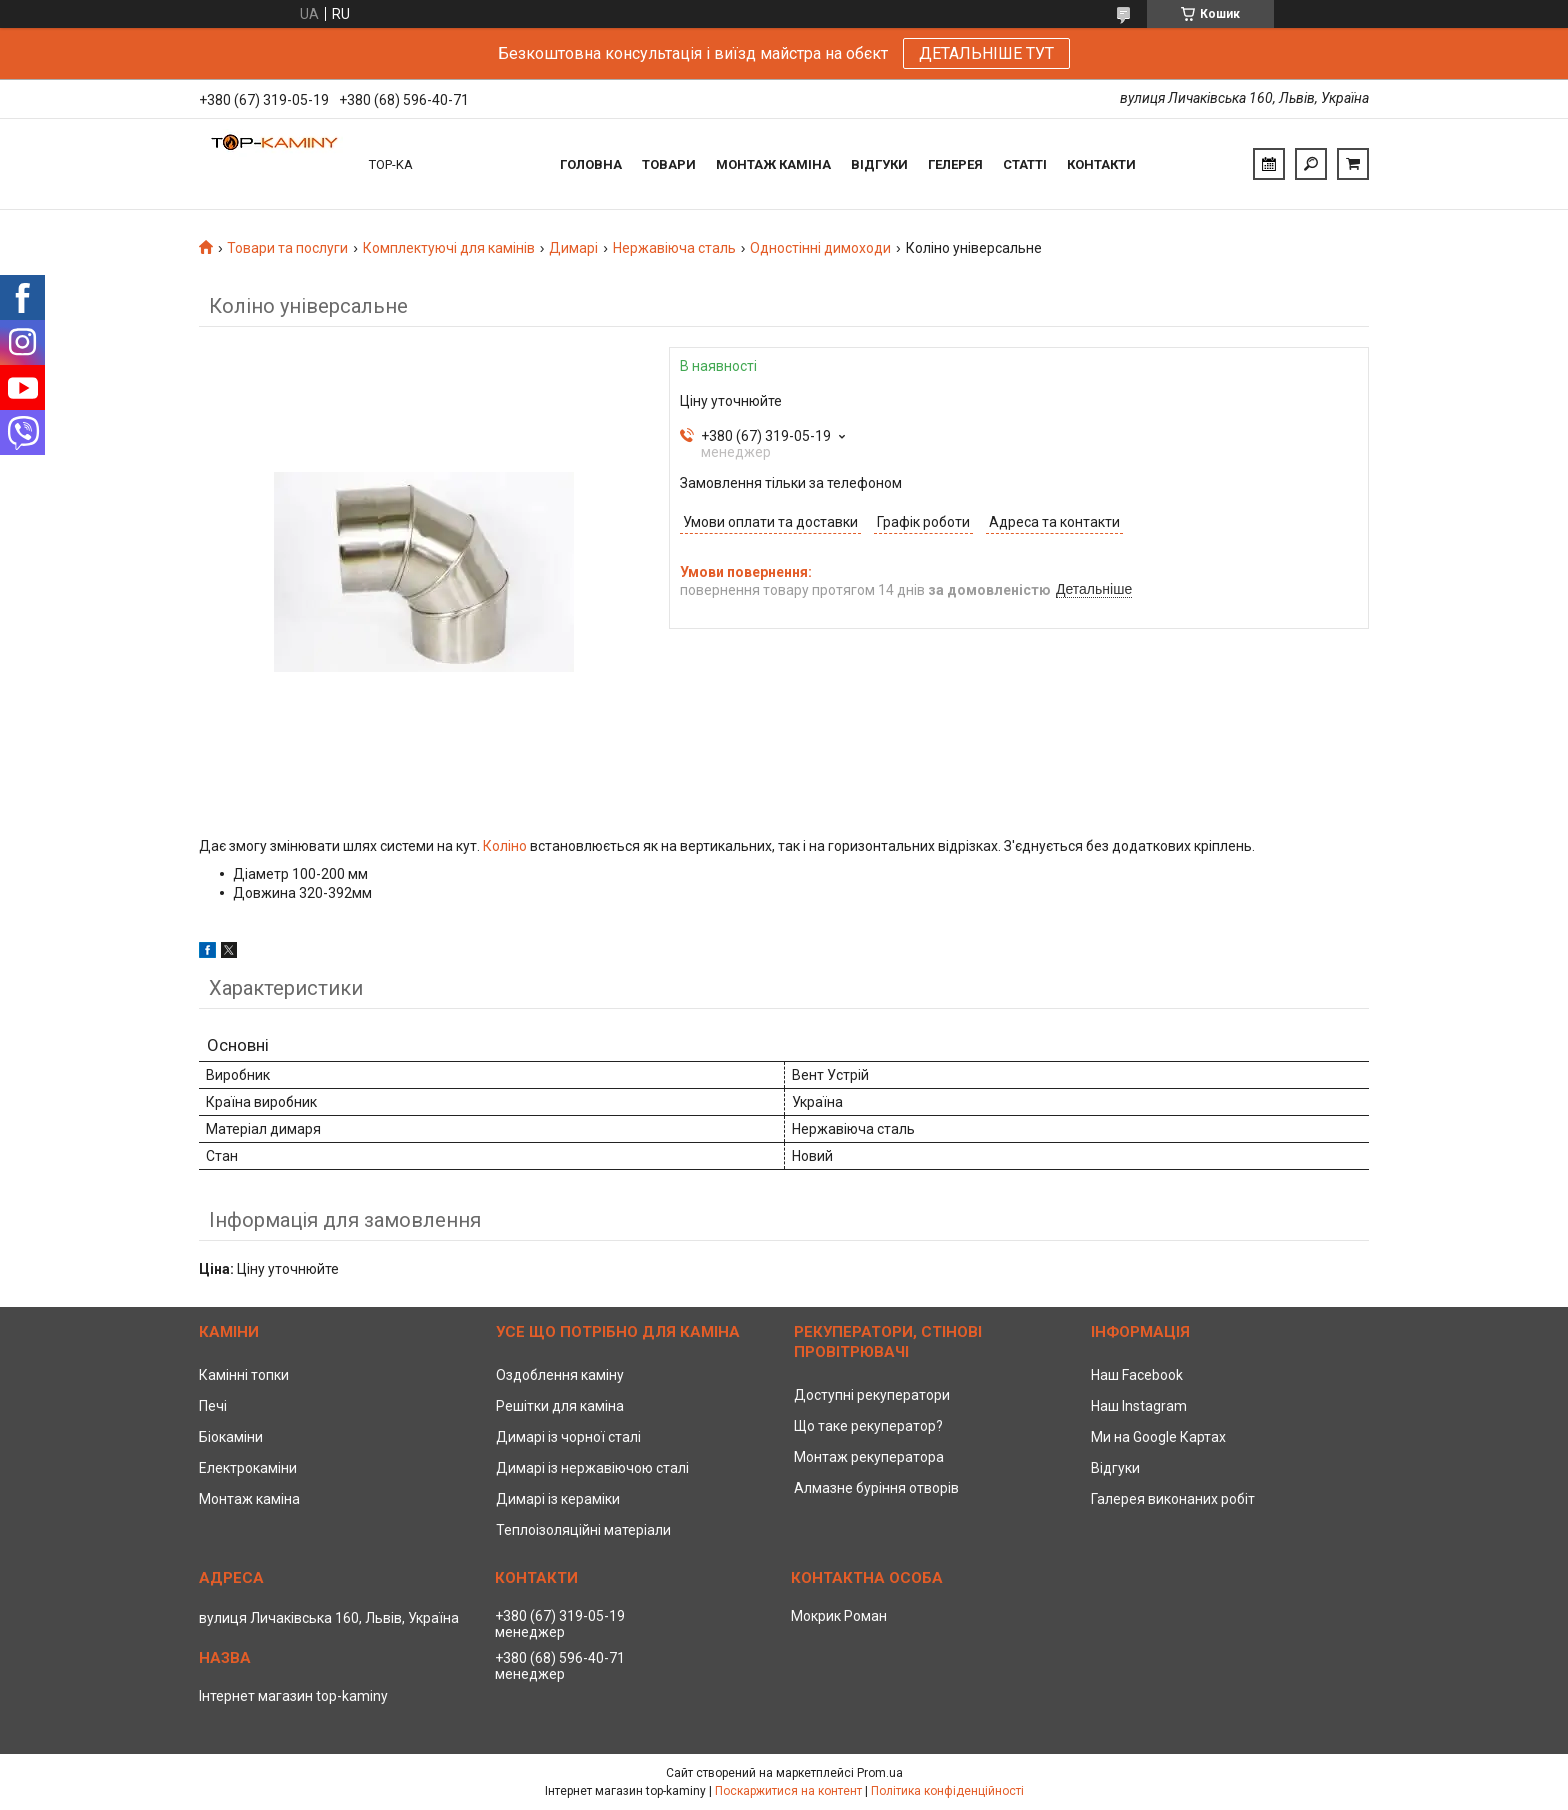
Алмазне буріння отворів (876, 1488)
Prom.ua (880, 1773)
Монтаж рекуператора (869, 1457)
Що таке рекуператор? (868, 1426)
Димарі (573, 248)
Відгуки (879, 164)
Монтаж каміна (773, 164)
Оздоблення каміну (560, 1375)
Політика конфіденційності (947, 1791)
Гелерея (955, 164)
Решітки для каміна (560, 1406)
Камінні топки (244, 1375)
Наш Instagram (1139, 1406)
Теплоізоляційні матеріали (583, 1530)
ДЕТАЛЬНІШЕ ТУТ (986, 53)
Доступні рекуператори (872, 1395)
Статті (1025, 164)
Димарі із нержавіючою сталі (592, 1468)
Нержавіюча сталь (674, 248)
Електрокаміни (248, 1468)
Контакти (1101, 164)
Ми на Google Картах (1158, 1437)
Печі (213, 1406)
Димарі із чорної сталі (568, 1437)
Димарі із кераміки (558, 1499)
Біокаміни (231, 1437)
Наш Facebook (1137, 1375)
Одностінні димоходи (820, 248)
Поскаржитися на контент (788, 1791)
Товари (669, 164)
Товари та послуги (287, 248)
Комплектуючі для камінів (449, 248)
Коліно (505, 846)
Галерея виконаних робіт (1173, 1499)
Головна (591, 164)
